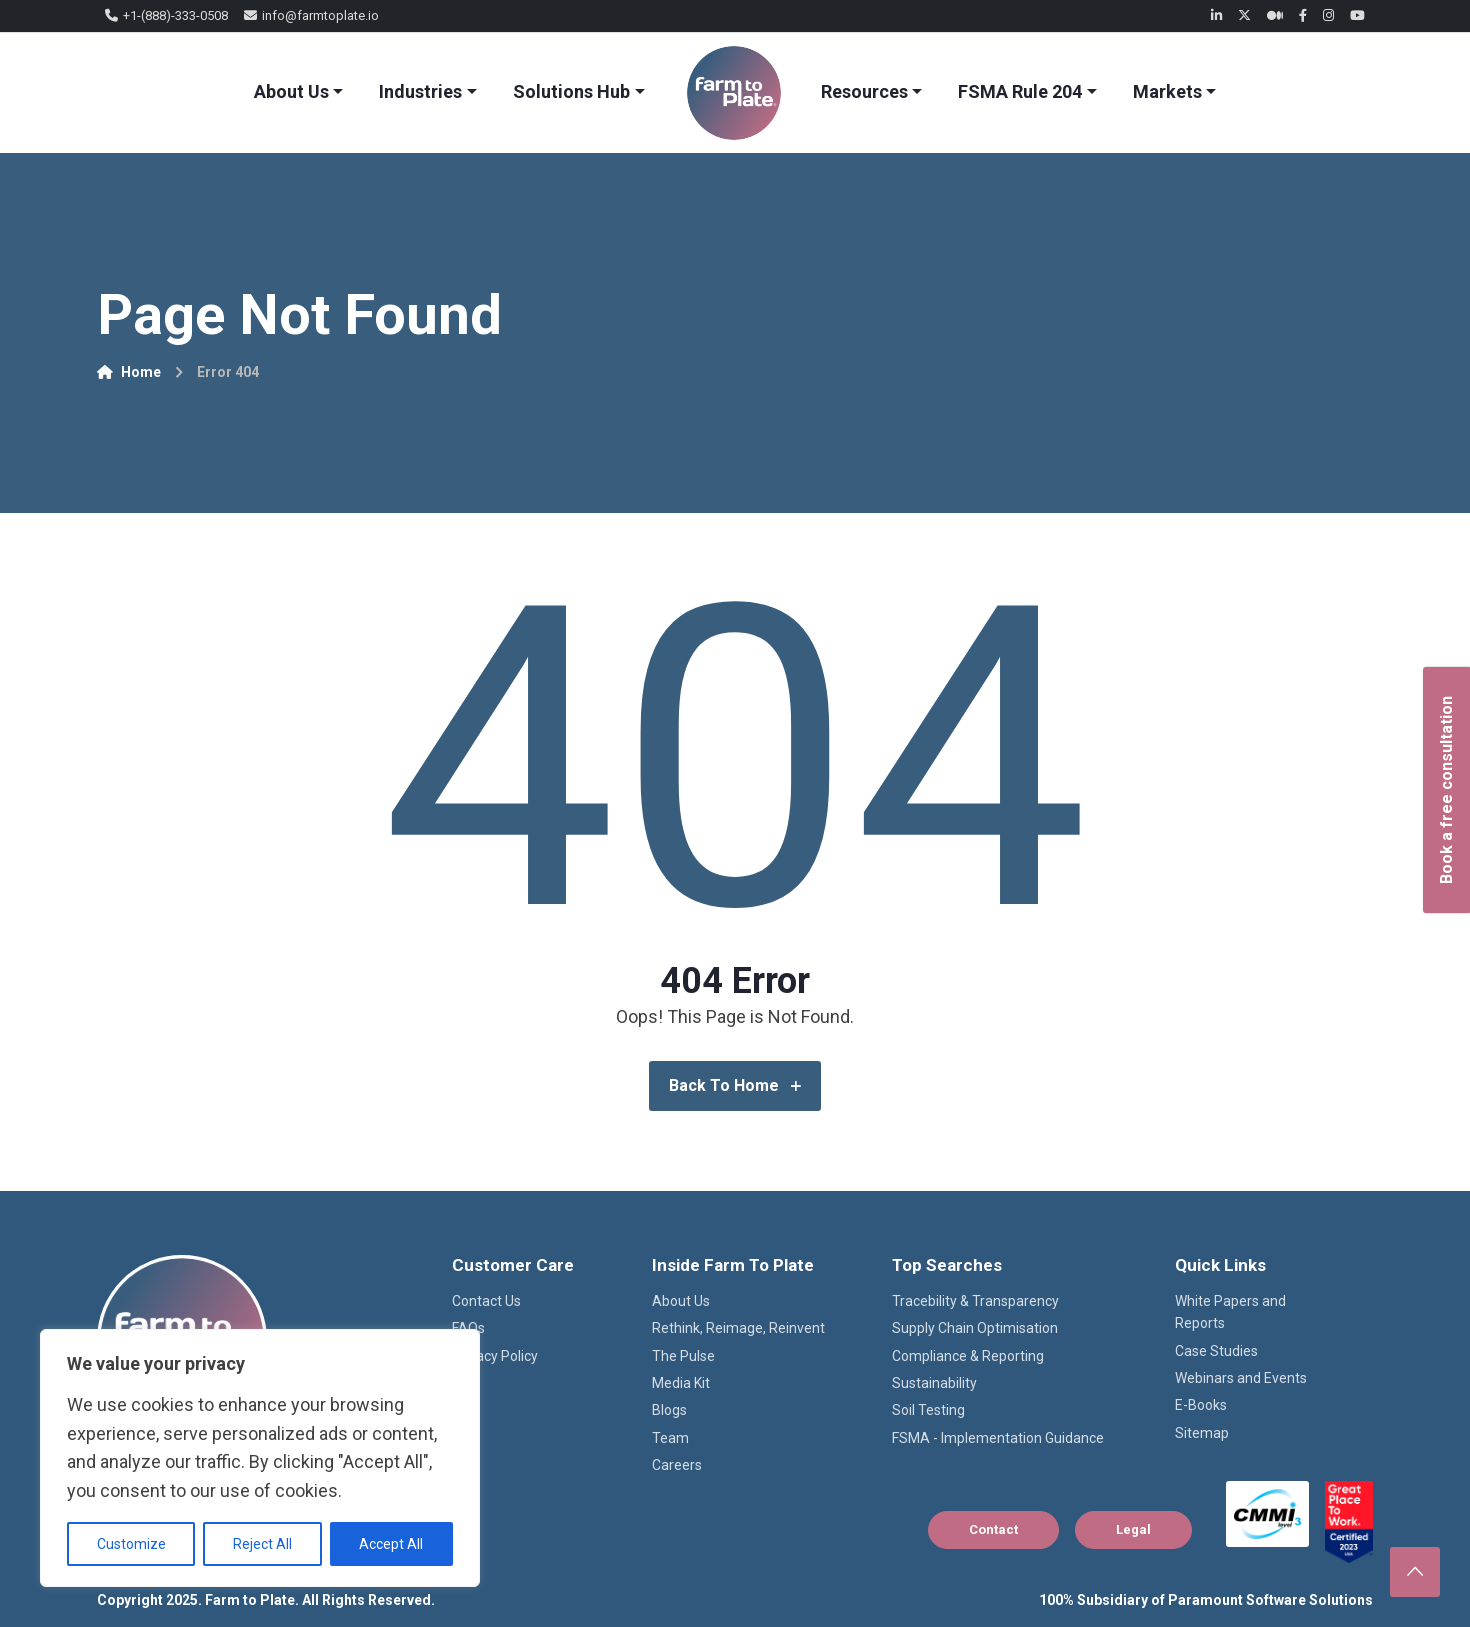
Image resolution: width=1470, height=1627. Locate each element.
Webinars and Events (1241, 1378)
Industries (420, 91)
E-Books (1201, 1405)
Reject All (262, 1544)
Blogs (669, 1410)
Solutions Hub (571, 91)
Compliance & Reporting (968, 1356)
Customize (131, 1544)
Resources (864, 91)
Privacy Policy (495, 1356)
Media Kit (681, 1383)
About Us (291, 91)
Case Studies (1216, 1351)
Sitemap (1202, 1433)
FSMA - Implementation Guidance (998, 1438)
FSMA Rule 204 (1020, 91)
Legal (1133, 1529)
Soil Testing (928, 1410)
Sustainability (934, 1383)
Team (670, 1438)
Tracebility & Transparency (975, 1301)
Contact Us (486, 1301)
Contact (993, 1529)
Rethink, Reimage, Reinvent (738, 1328)
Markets (1167, 91)
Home (129, 372)
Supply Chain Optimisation (975, 1328)
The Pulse (683, 1356)
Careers (677, 1465)
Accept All (391, 1544)
